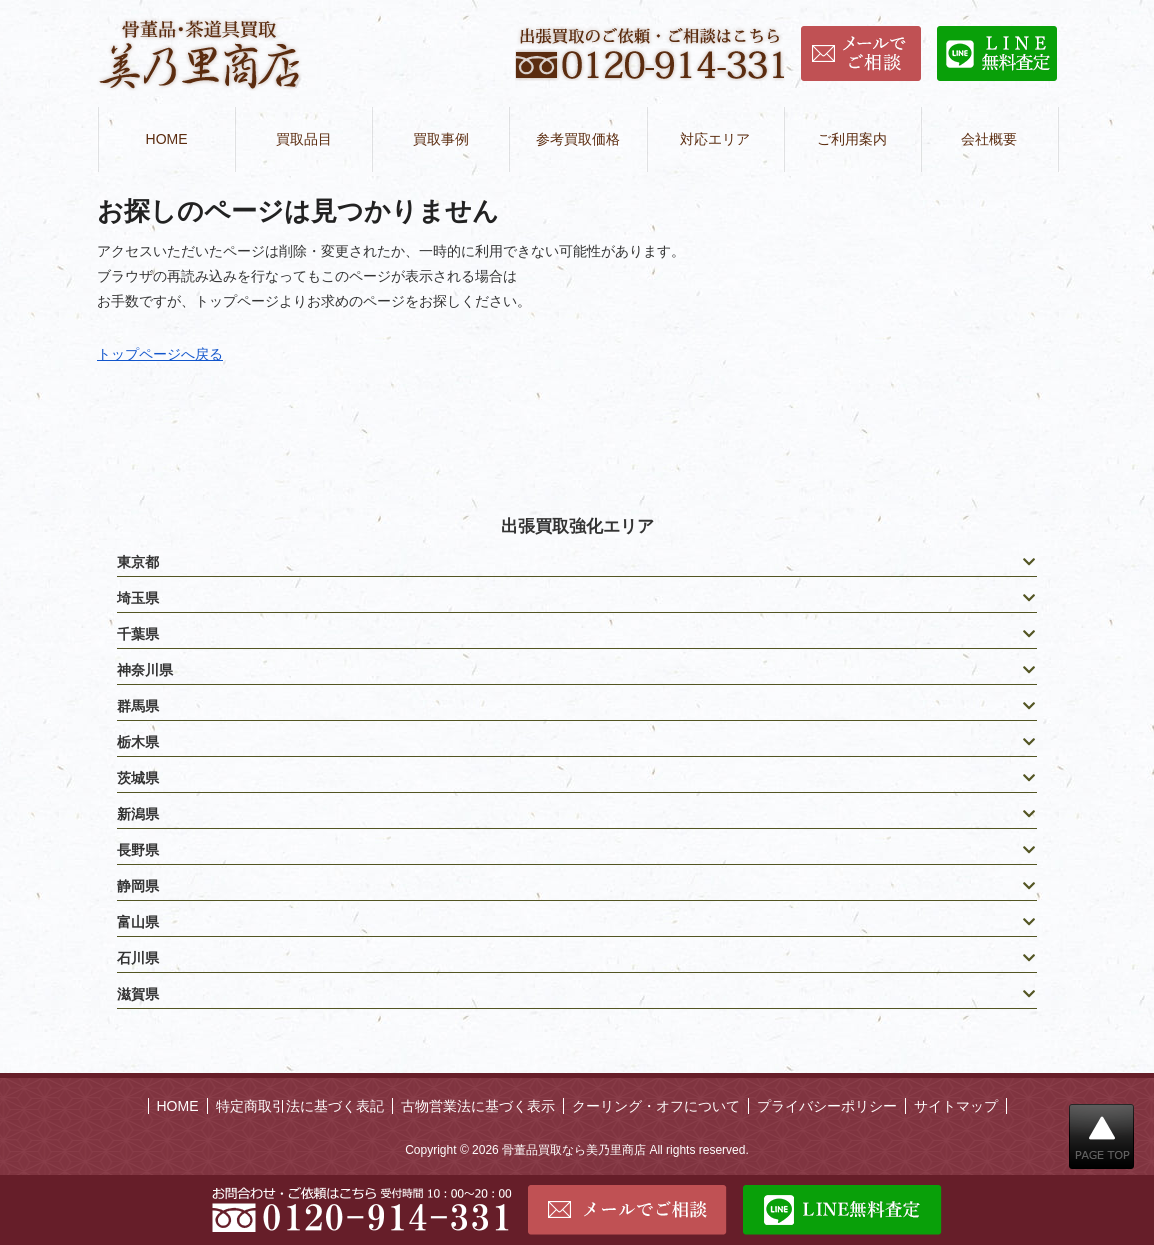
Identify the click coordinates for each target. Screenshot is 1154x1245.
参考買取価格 (578, 139)
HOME (167, 139)
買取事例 (441, 139)
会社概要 (989, 139)
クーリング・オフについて (656, 1106)
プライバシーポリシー (827, 1106)
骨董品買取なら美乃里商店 (574, 1150)
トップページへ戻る (160, 354)
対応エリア (715, 139)
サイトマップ (956, 1106)
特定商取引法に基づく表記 (300, 1106)
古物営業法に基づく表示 (478, 1106)
